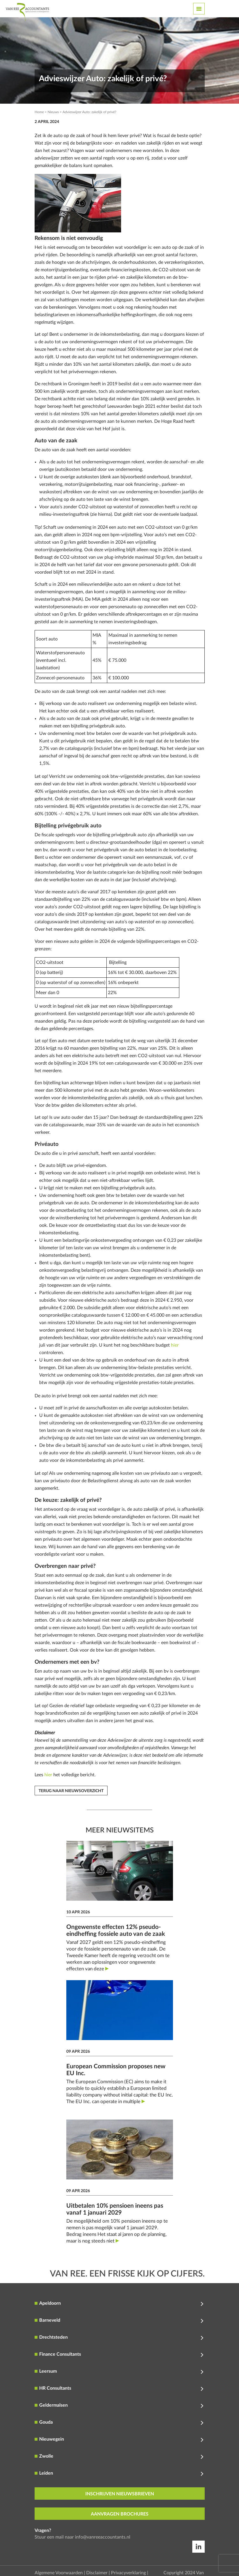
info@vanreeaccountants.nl (102, 2537)
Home (39, 112)
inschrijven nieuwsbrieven (119, 2494)
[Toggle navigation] (199, 8)
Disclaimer (97, 2573)
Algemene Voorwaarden (59, 2573)
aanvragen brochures (119, 2514)
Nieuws (53, 112)
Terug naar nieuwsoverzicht (71, 1791)
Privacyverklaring (128, 2573)
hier (175, 1345)
